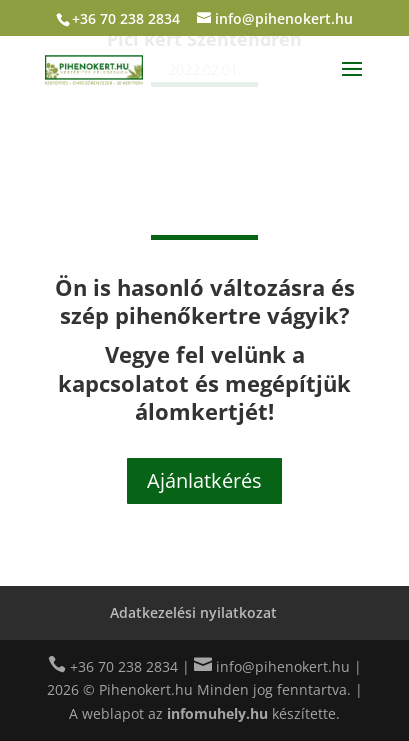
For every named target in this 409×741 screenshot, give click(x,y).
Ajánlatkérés (204, 480)
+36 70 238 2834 (126, 18)
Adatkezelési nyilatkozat (193, 612)
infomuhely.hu (217, 713)
